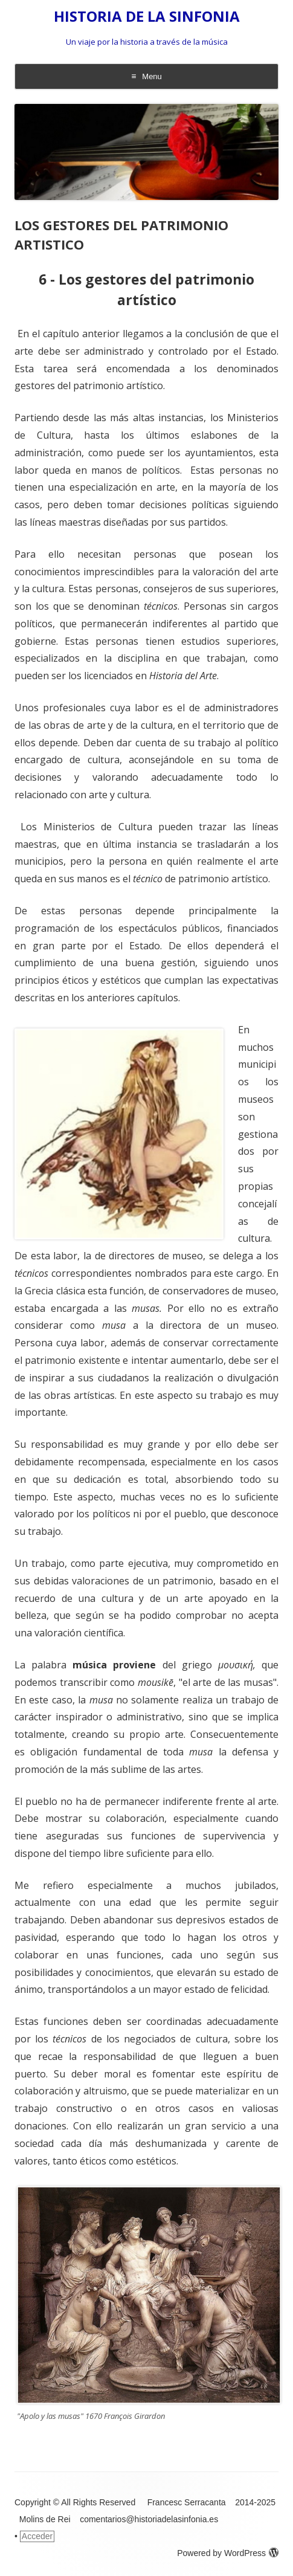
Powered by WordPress (228, 2553)
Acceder (37, 2536)
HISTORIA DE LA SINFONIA (147, 16)
